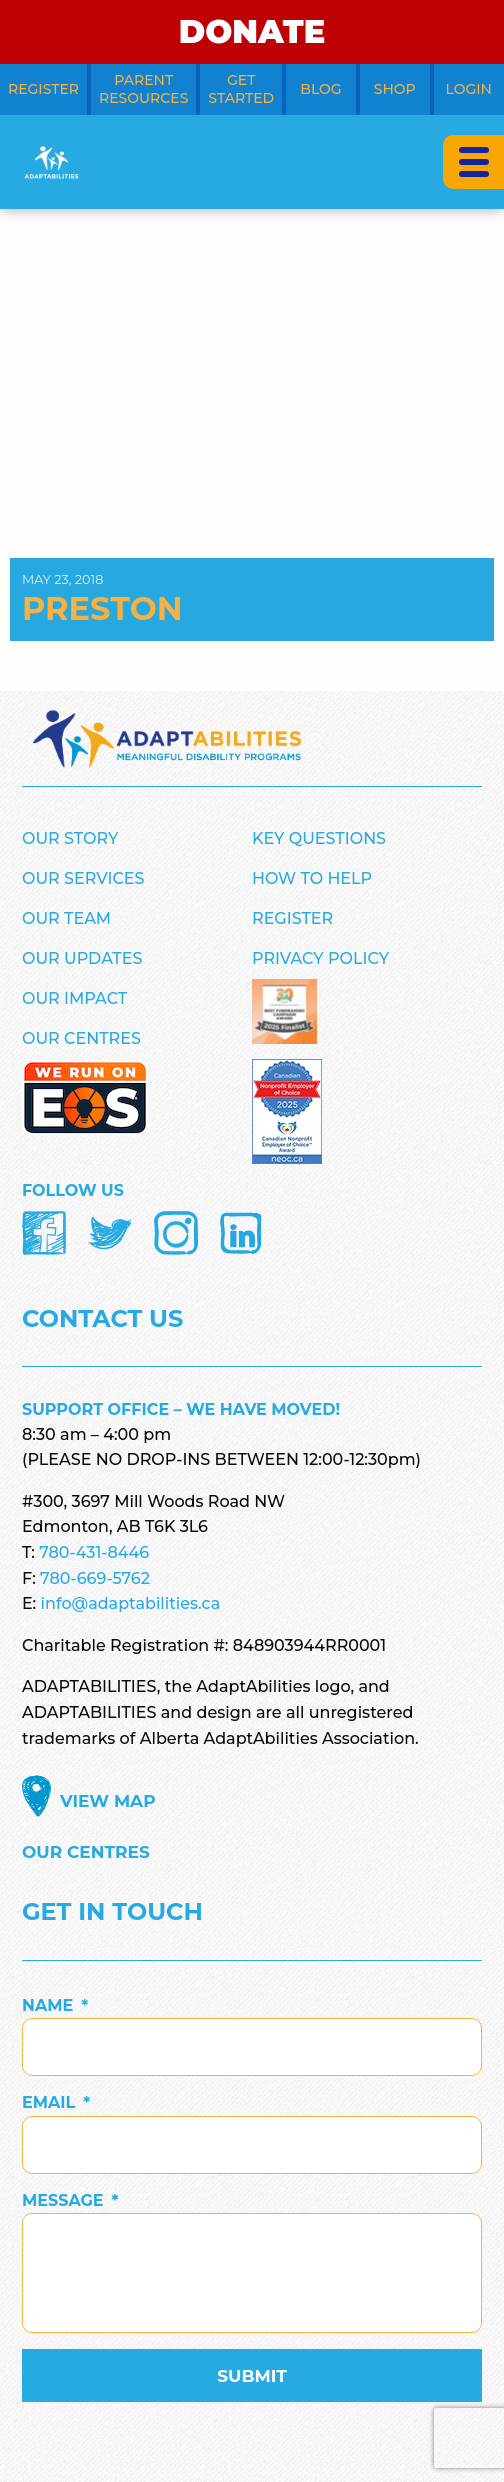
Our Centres (81, 1038)
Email (56, 2102)
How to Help (312, 878)
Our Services (83, 878)
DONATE (252, 31)
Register (292, 918)
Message (70, 2200)
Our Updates (82, 958)
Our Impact (74, 998)
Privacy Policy (320, 958)
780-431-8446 (94, 1552)
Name (55, 2005)
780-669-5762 (95, 1578)
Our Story (70, 838)
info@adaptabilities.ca (131, 1603)
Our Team (66, 918)
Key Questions (319, 838)
